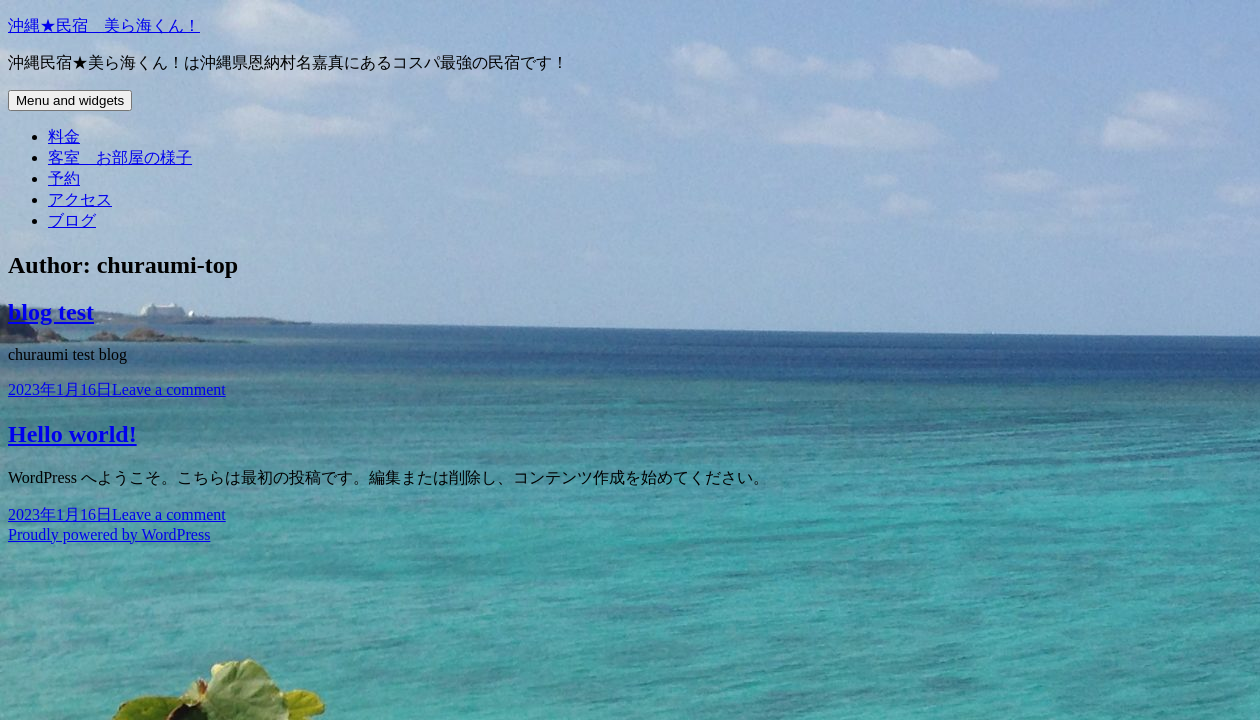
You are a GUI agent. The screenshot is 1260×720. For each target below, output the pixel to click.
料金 (64, 136)
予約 (64, 178)
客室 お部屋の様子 (120, 157)
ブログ (72, 220)
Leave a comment (169, 389)
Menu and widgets (70, 100)
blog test (51, 312)
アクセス (80, 199)
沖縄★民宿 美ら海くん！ (104, 25)
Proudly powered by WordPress (109, 534)
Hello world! (72, 434)
